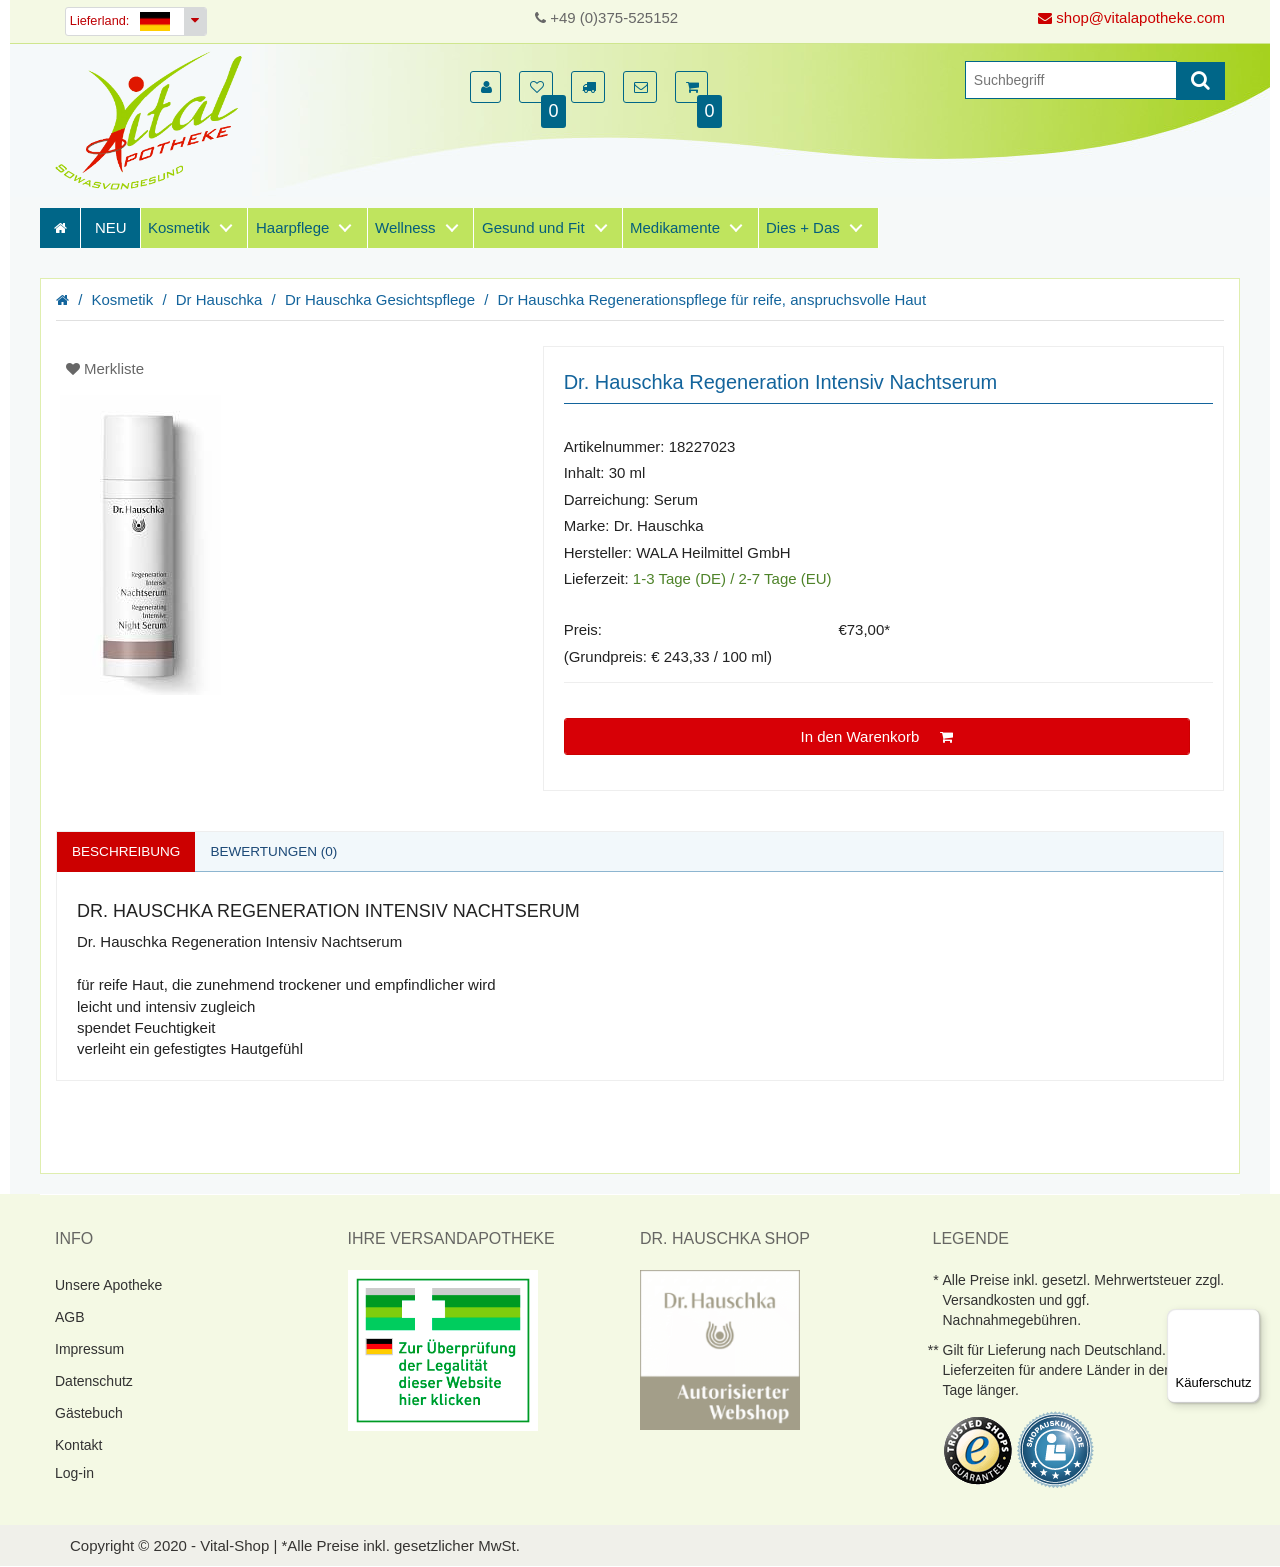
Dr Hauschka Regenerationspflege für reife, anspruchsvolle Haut (712, 299)
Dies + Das (803, 227)
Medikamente (675, 227)
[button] (485, 87)
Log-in (74, 1473)
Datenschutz (94, 1381)
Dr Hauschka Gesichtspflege (380, 299)
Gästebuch (89, 1413)
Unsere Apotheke (108, 1285)
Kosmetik (179, 227)
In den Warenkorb (877, 736)
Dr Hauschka (219, 299)
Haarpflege (292, 227)
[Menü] (1248, 1321)
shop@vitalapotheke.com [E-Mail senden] (1131, 17)
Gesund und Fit (533, 227)
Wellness (405, 227)
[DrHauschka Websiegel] (720, 1348)
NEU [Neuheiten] (111, 227)
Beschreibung (128, 851)
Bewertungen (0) (279, 851)
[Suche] (1071, 80)
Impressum (89, 1349)
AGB (70, 1317)
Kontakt (78, 1445)
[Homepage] (155, 120)
